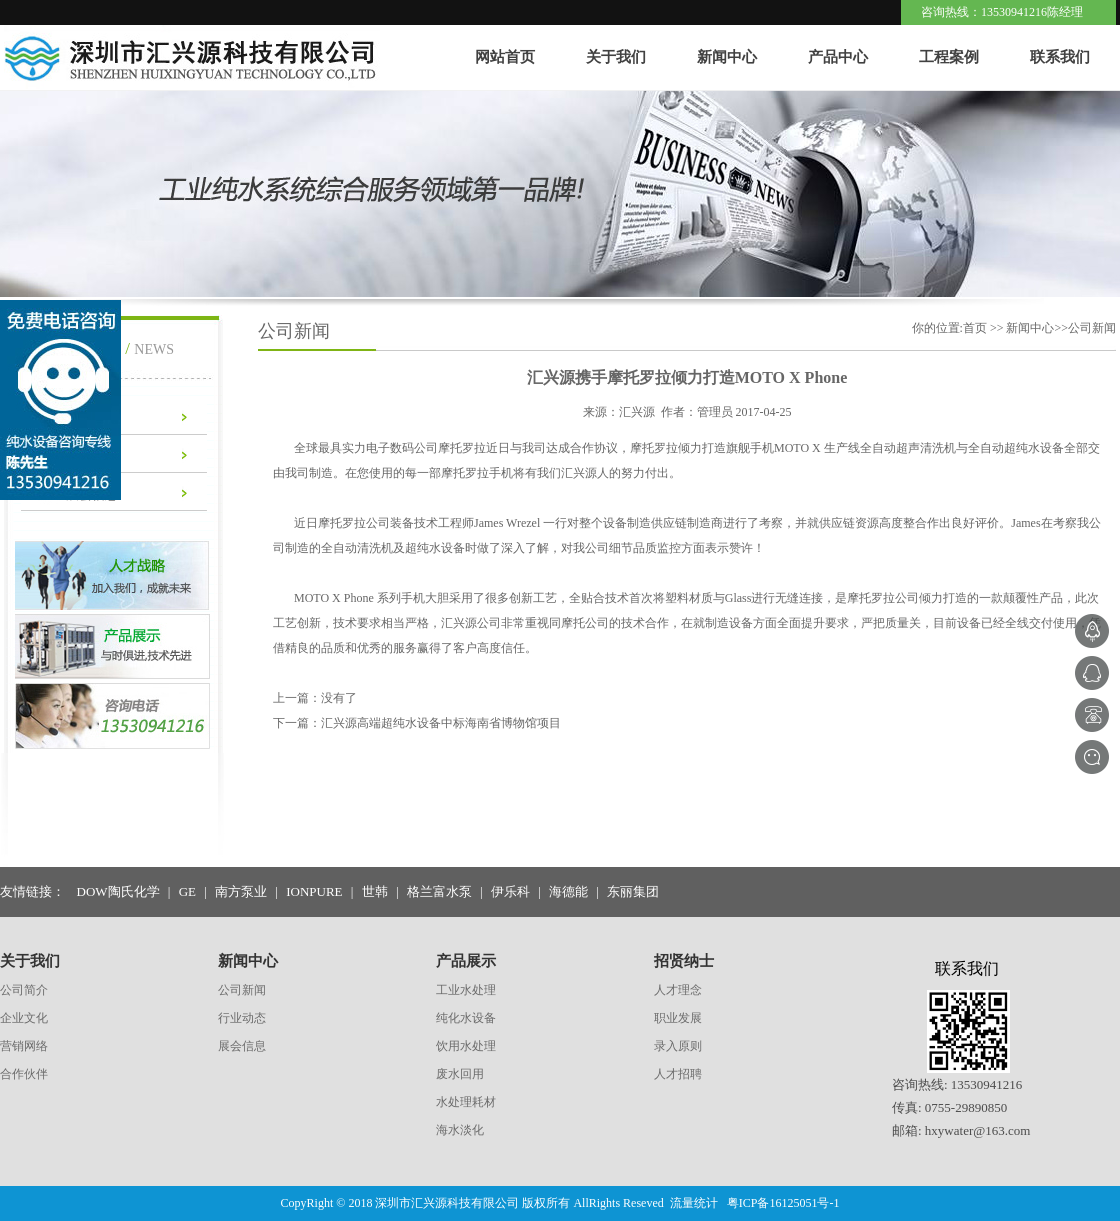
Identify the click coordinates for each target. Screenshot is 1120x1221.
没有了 (339, 698)
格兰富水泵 (439, 891)
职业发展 (678, 1018)
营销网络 (24, 1046)
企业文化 (24, 1018)
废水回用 (460, 1074)
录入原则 (678, 1046)
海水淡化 (460, 1130)
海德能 (568, 891)
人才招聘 (678, 1074)
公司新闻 (242, 990)
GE (187, 891)
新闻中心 (727, 57)
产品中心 (838, 57)
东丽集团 (633, 891)
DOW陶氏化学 (118, 891)
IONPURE (314, 891)
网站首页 (505, 57)
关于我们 (616, 57)
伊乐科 (510, 891)
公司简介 (24, 990)
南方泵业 (241, 891)
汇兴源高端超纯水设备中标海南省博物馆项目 (441, 723)
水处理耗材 (466, 1102)
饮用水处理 (466, 1046)
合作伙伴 (24, 1074)
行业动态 (242, 1018)
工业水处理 (466, 990)
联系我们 (1060, 57)
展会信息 (242, 1046)
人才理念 (678, 990)
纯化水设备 (466, 1018)
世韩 (375, 891)
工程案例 (949, 57)
